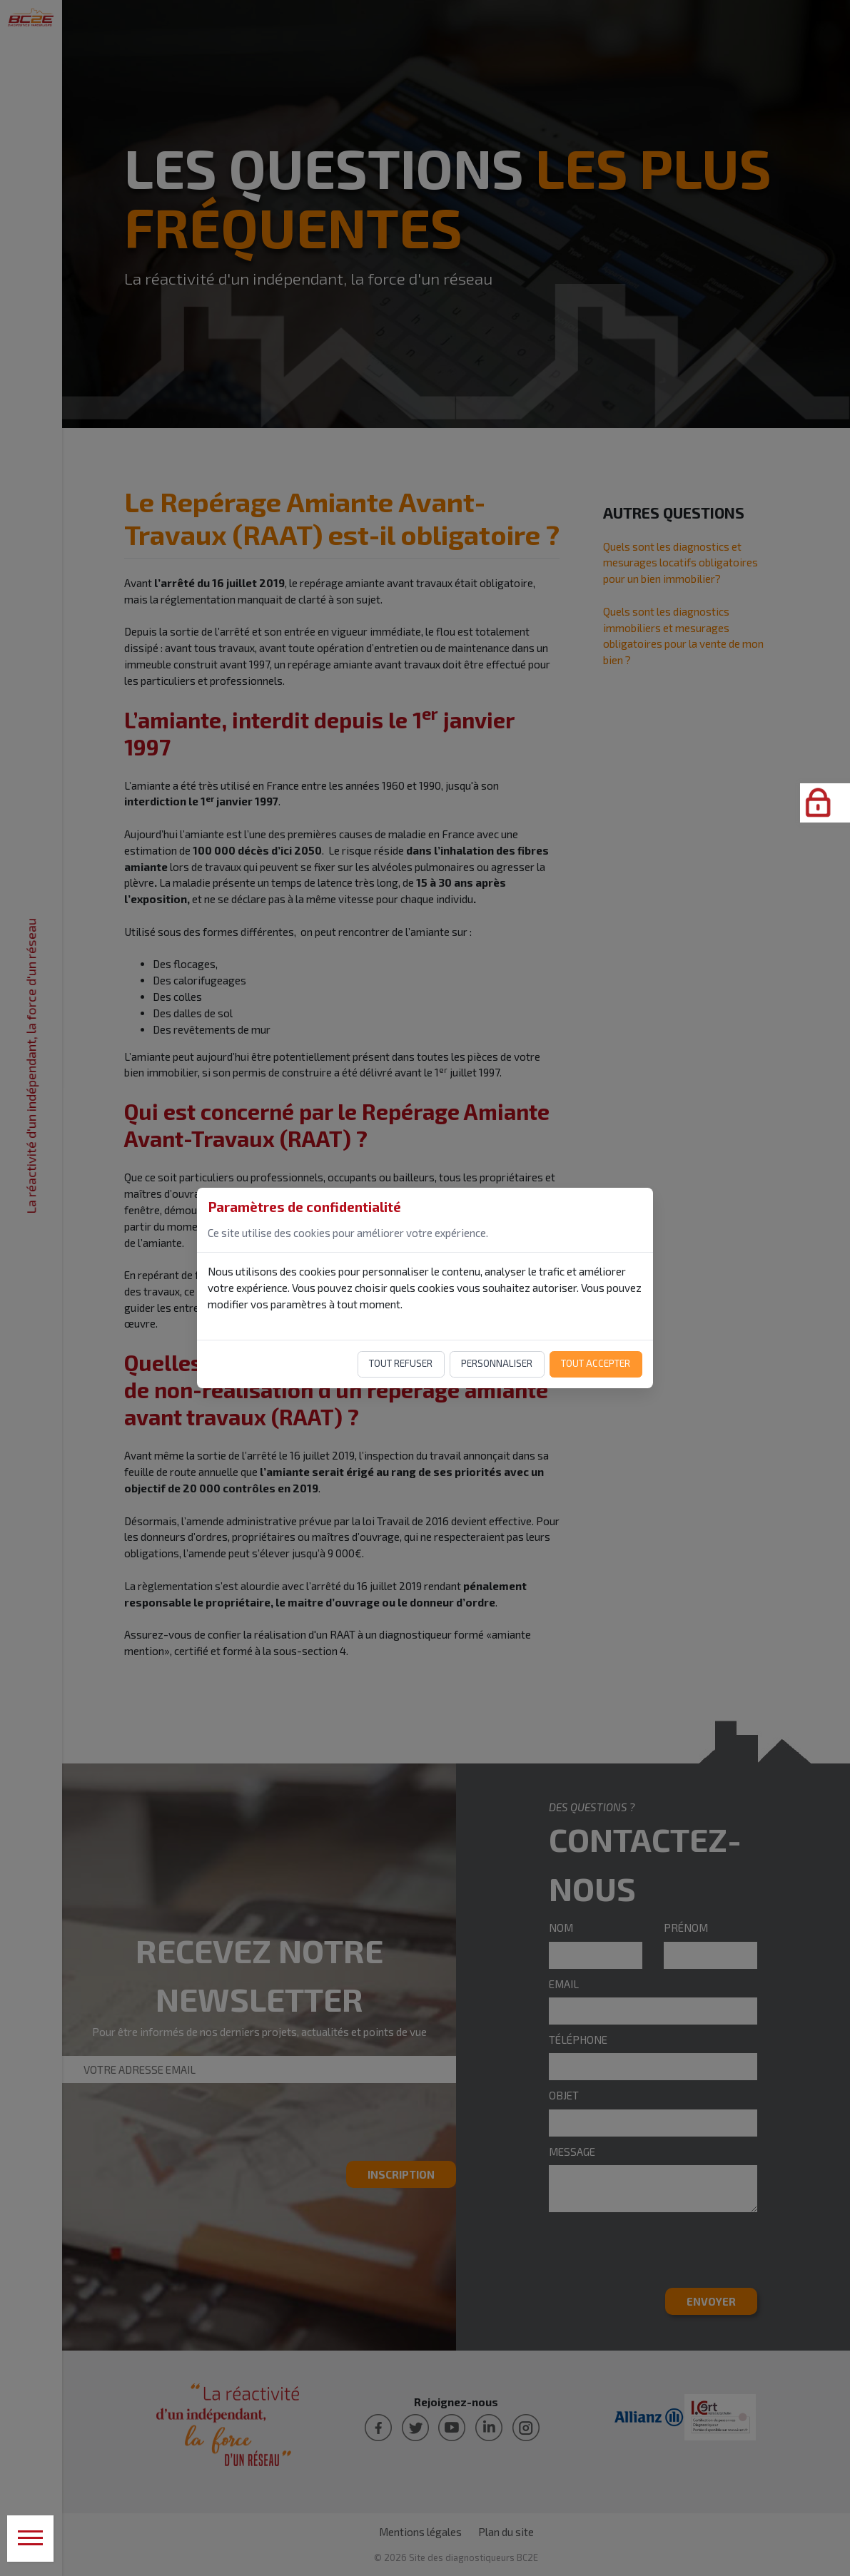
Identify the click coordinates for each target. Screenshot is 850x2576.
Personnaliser (496, 1363)
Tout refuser (400, 1363)
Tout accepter (595, 1363)
